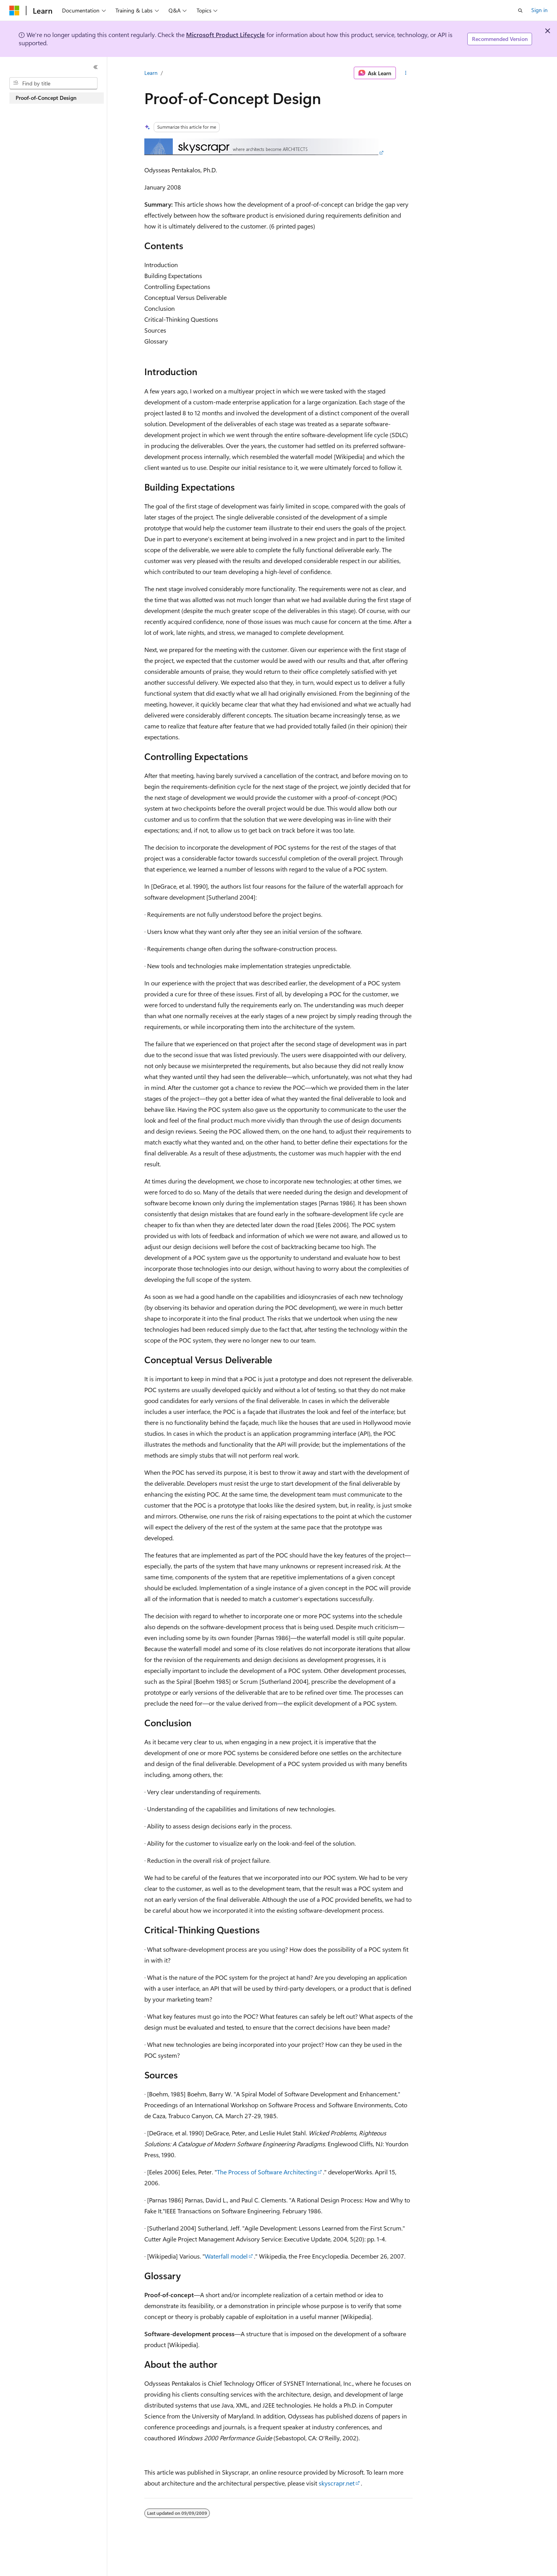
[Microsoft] (14, 10)
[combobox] (53, 83)
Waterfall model (226, 2256)
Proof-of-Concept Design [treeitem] (46, 97)
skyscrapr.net (337, 2483)
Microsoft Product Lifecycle (225, 34)
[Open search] (520, 11)
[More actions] (406, 73)
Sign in (539, 10)
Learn (151, 72)
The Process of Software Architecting (267, 2172)
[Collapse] (95, 67)
